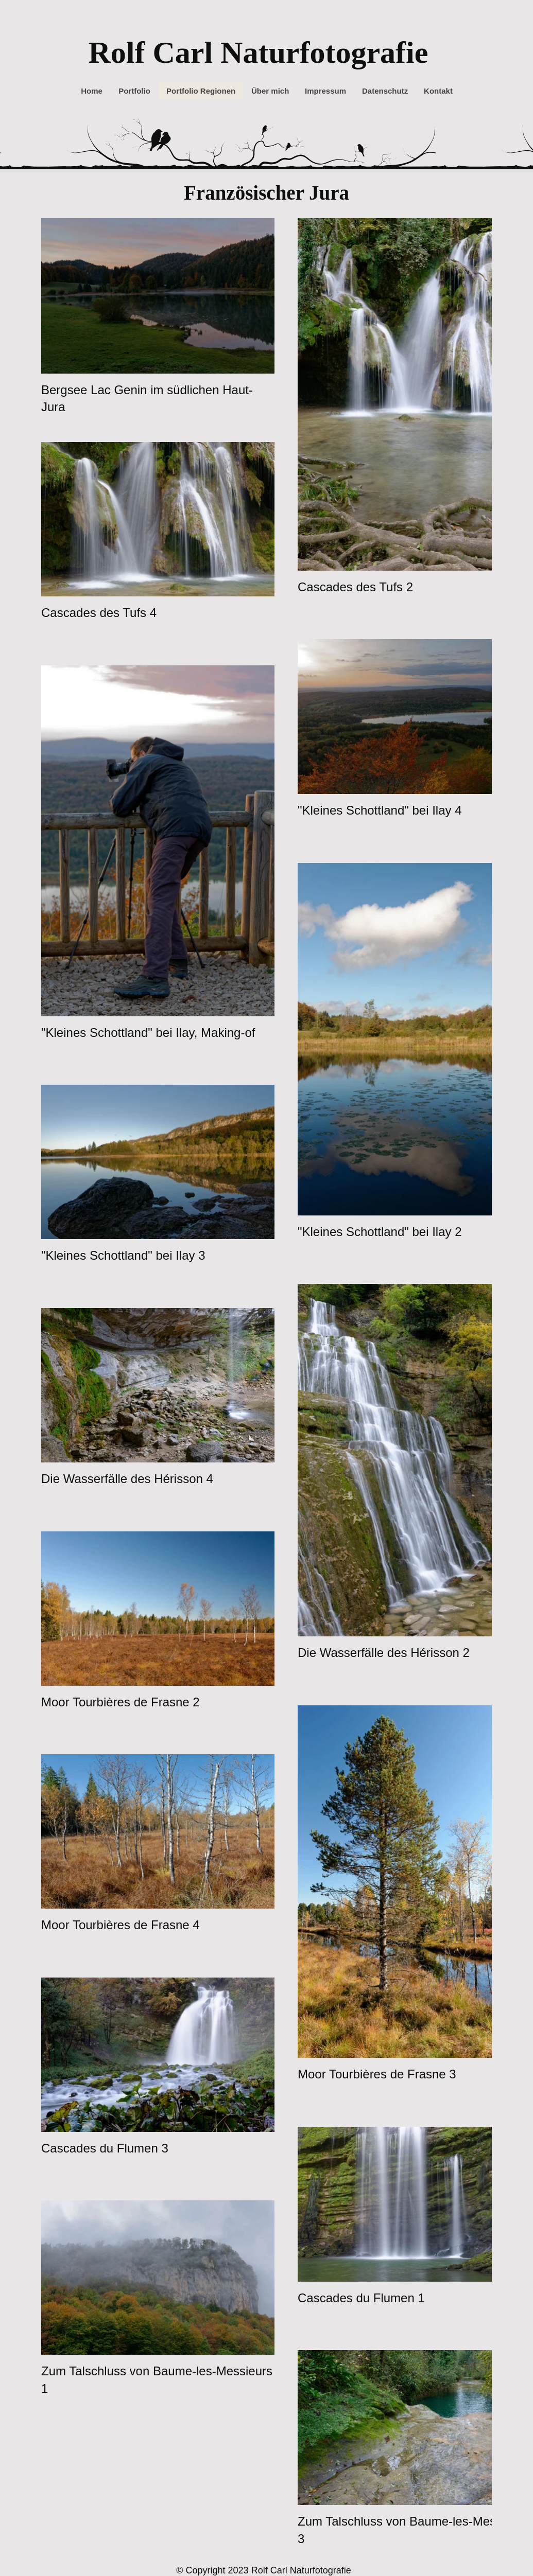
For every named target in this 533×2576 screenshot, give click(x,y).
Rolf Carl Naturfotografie (258, 52)
